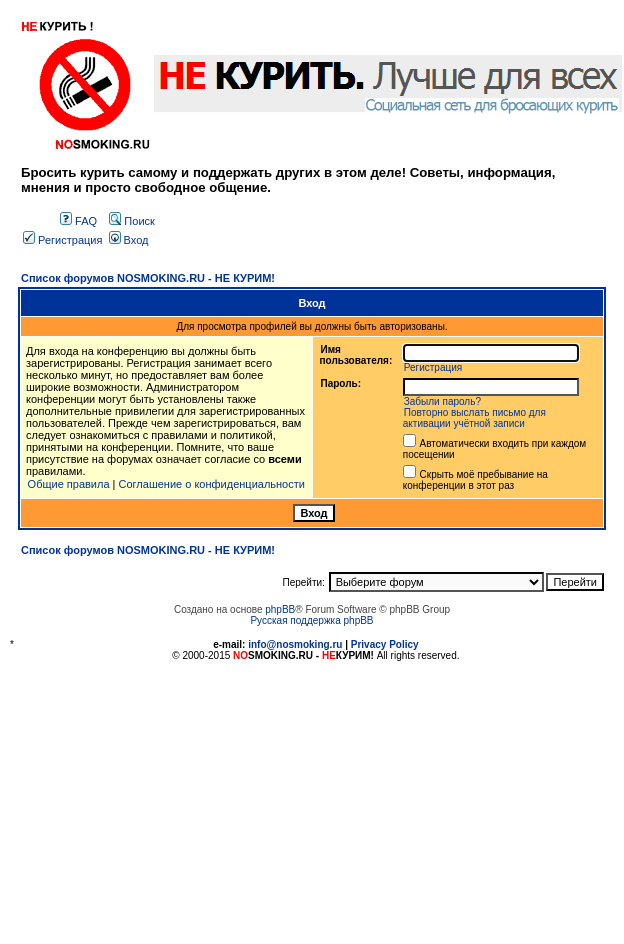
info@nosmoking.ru (295, 644)
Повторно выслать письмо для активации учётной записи (474, 418)
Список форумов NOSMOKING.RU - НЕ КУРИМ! (148, 278)
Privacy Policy (385, 644)
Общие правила (69, 484)
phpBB (280, 609)
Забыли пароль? (442, 401)
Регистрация (62, 240)
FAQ (78, 221)
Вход (129, 240)
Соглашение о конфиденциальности (212, 484)
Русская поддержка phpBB (311, 620)
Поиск (132, 221)
